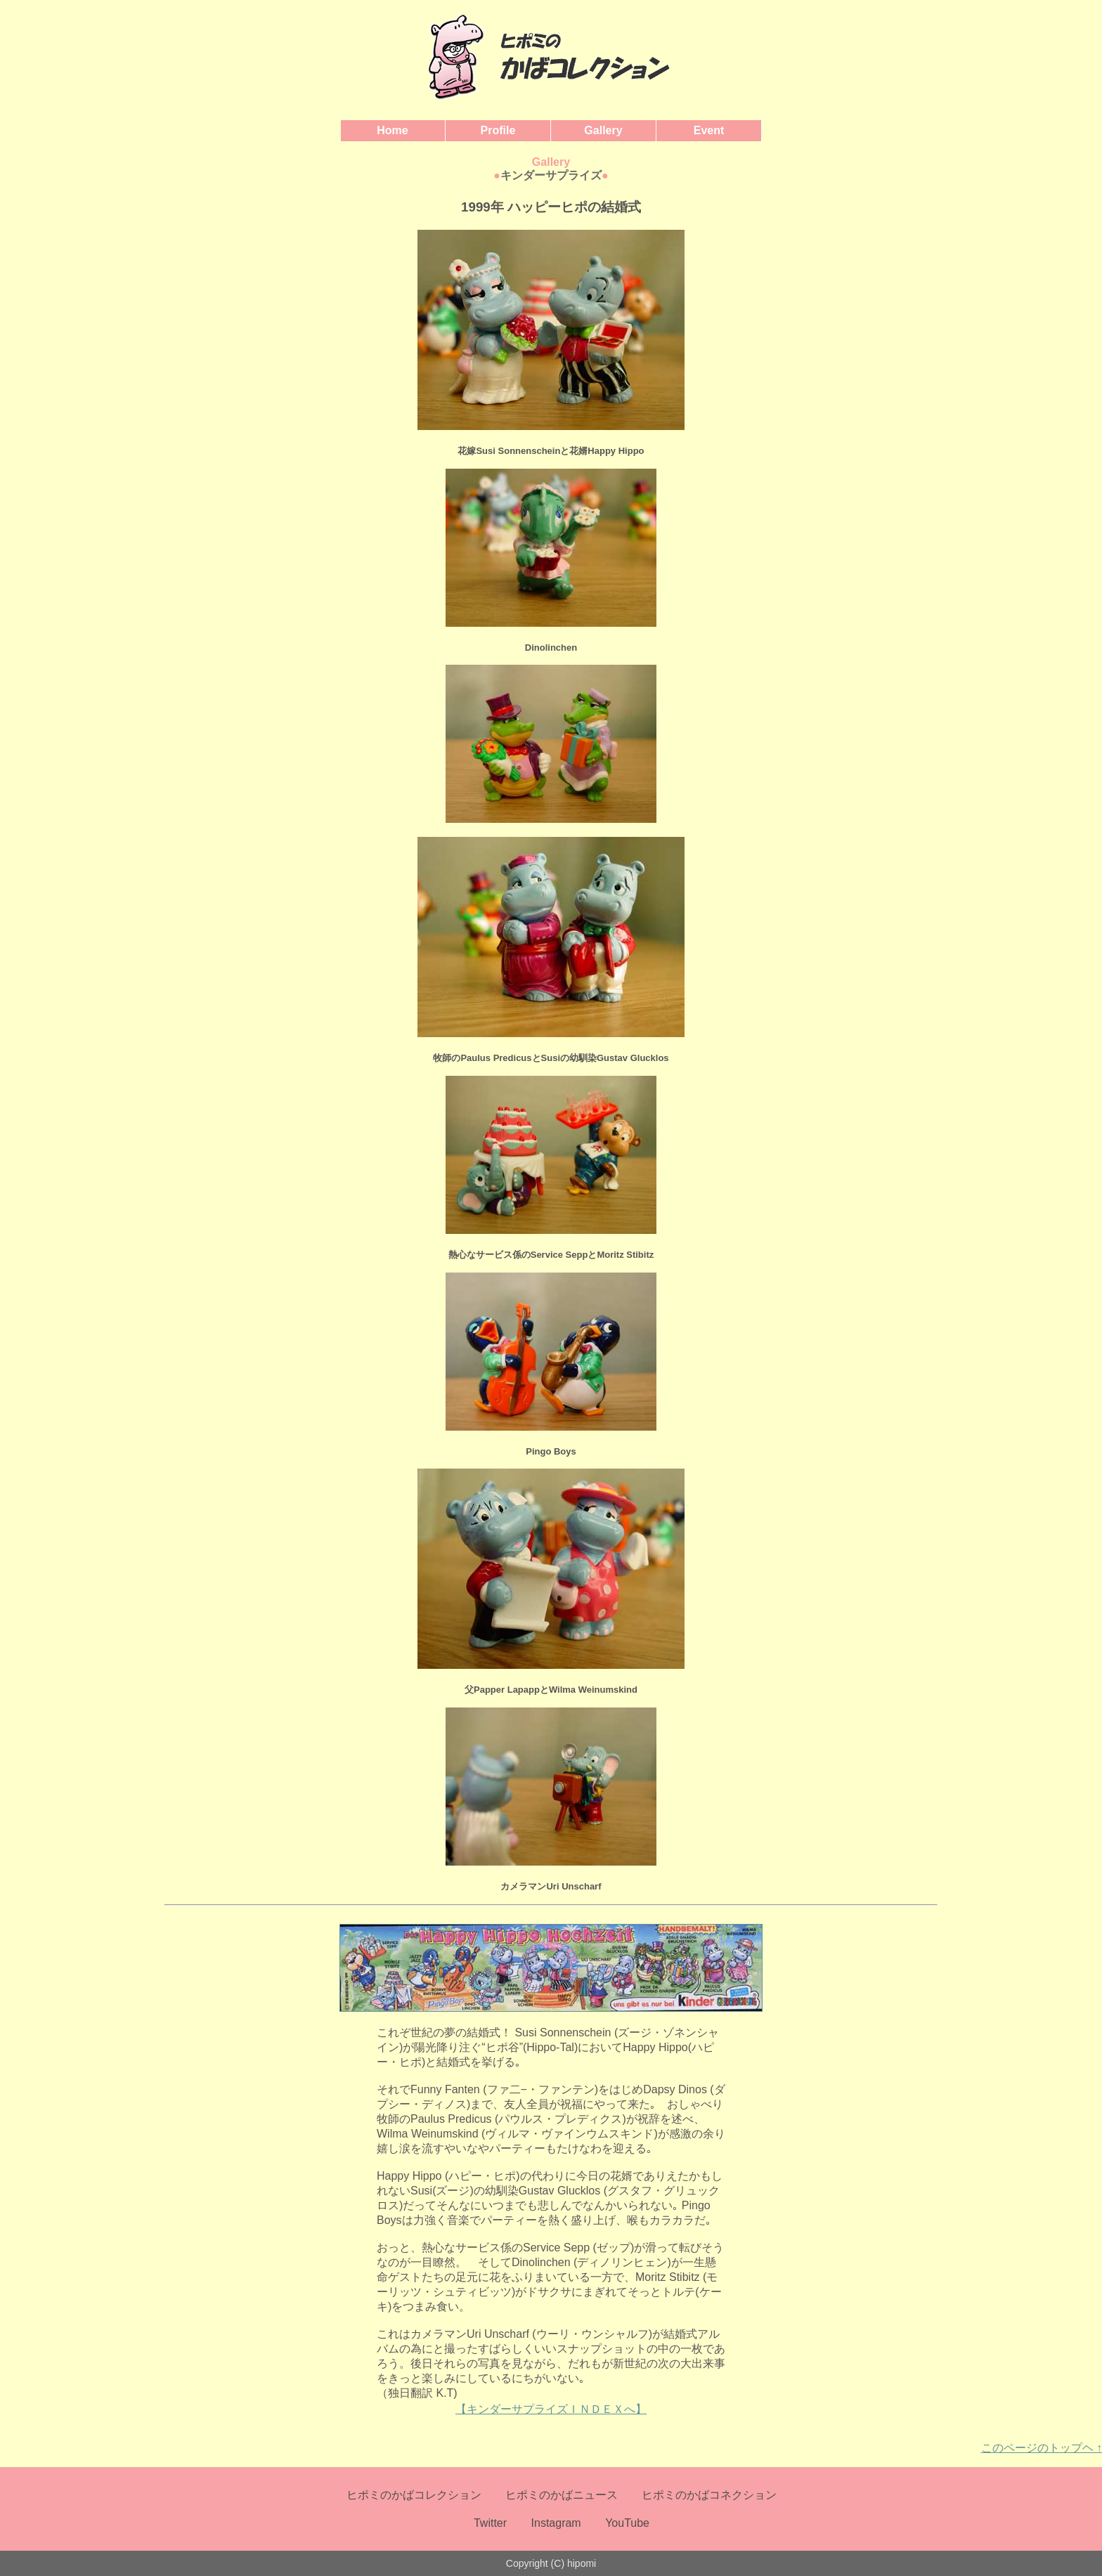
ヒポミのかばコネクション (709, 2495)
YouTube (627, 2523)
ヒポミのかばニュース (561, 2495)
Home (392, 130)
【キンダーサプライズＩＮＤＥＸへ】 (551, 2409)
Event (709, 130)
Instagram (556, 2523)
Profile (498, 130)
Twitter (490, 2523)
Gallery (603, 130)
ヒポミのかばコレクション (413, 2495)
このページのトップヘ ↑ (1041, 2448)
